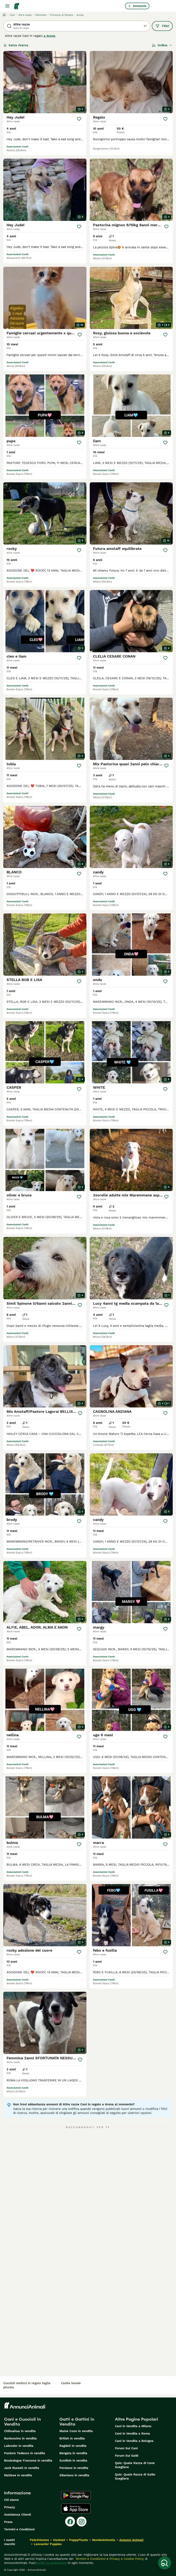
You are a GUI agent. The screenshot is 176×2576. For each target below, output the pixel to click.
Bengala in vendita (73, 2453)
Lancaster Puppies (48, 2544)
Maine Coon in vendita (76, 2431)
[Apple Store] (75, 2508)
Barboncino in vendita (20, 2438)
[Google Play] (76, 2495)
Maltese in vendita (18, 2475)
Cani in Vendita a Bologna (134, 2441)
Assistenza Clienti (17, 2514)
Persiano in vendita (73, 2468)
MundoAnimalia (103, 2540)
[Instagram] (81, 2521)
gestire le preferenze (51, 2563)
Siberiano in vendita (74, 2475)
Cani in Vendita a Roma (132, 2433)
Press (8, 2522)
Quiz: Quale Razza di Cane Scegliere (135, 2465)
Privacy (9, 2507)
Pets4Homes (39, 2540)
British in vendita (72, 2438)
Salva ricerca (16, 45)
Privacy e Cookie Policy (126, 2559)
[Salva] (79, 119)
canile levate (71, 2383)
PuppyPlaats (78, 2540)
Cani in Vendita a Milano (133, 2426)
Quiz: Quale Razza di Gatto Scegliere (135, 2476)
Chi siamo (11, 2500)
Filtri (162, 26)
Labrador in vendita (18, 2446)
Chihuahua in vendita (20, 2431)
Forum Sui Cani (126, 2448)
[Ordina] (162, 45)
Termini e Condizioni (19, 2529)
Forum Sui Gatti (126, 2455)
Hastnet (59, 2540)
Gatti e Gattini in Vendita (76, 2422)
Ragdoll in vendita (72, 2446)
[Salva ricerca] (164, 2562)
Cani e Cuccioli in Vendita (22, 2422)
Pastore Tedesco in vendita (24, 2453)
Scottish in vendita (73, 2460)
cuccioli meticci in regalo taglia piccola (26, 2385)
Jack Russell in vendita (21, 2468)
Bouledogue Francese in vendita (28, 2460)
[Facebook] (70, 2521)
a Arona (49, 36)
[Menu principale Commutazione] (7, 6)
